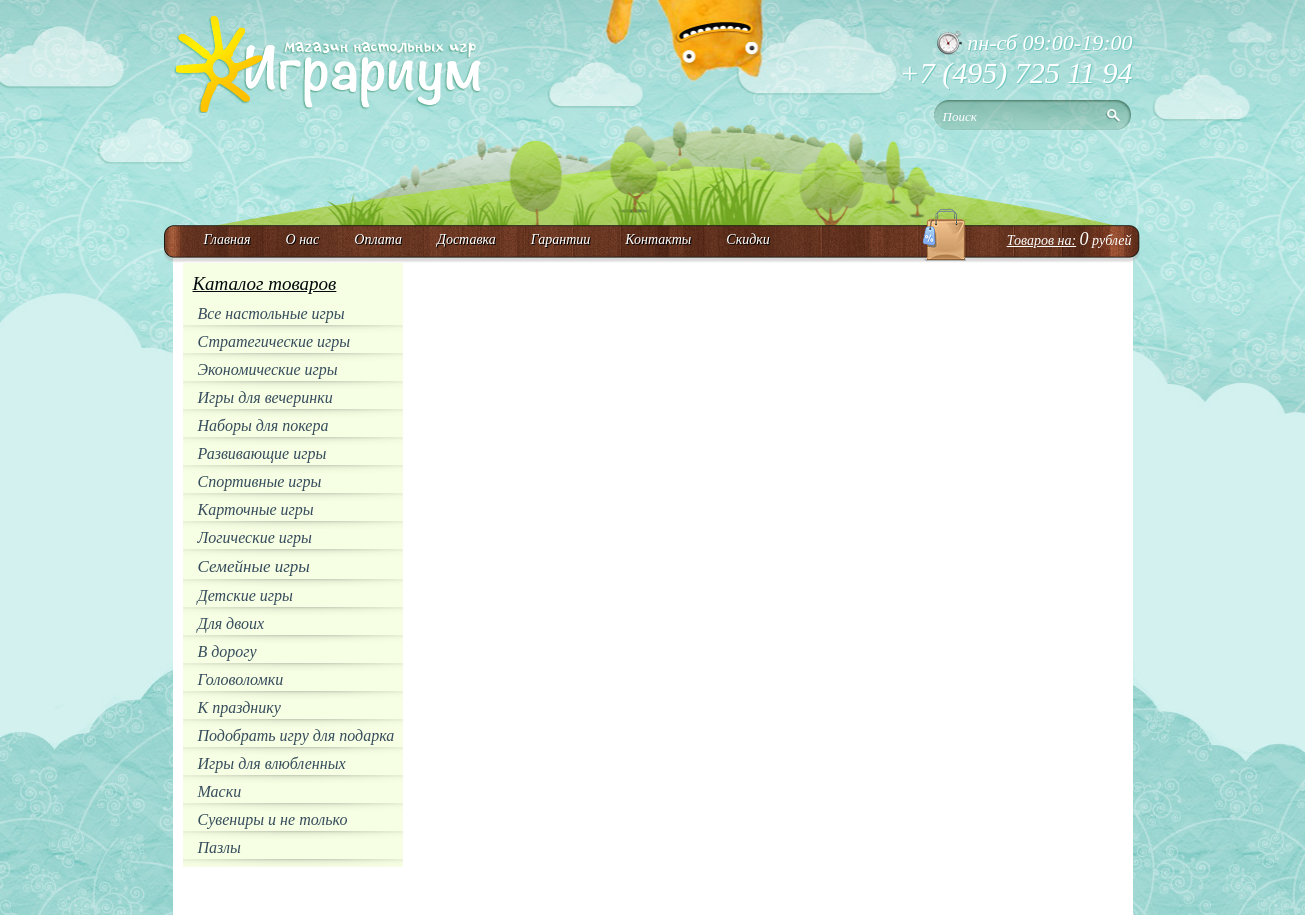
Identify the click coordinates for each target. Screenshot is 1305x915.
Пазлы (219, 847)
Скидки (748, 239)
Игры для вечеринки (265, 397)
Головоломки (241, 679)
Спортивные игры (260, 481)
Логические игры (255, 537)
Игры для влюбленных (272, 763)
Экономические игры (268, 369)
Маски (220, 791)
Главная (227, 239)
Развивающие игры (262, 453)
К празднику (239, 707)
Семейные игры (254, 566)
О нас (303, 239)
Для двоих (231, 623)
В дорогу (227, 651)
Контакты (658, 239)
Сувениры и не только (273, 819)
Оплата (378, 239)
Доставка (466, 239)
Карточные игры (256, 509)
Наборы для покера (263, 425)
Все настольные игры (271, 313)
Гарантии (561, 239)
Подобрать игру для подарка (296, 735)
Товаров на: (1041, 240)
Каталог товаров (265, 283)
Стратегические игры (274, 341)
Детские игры (245, 595)
